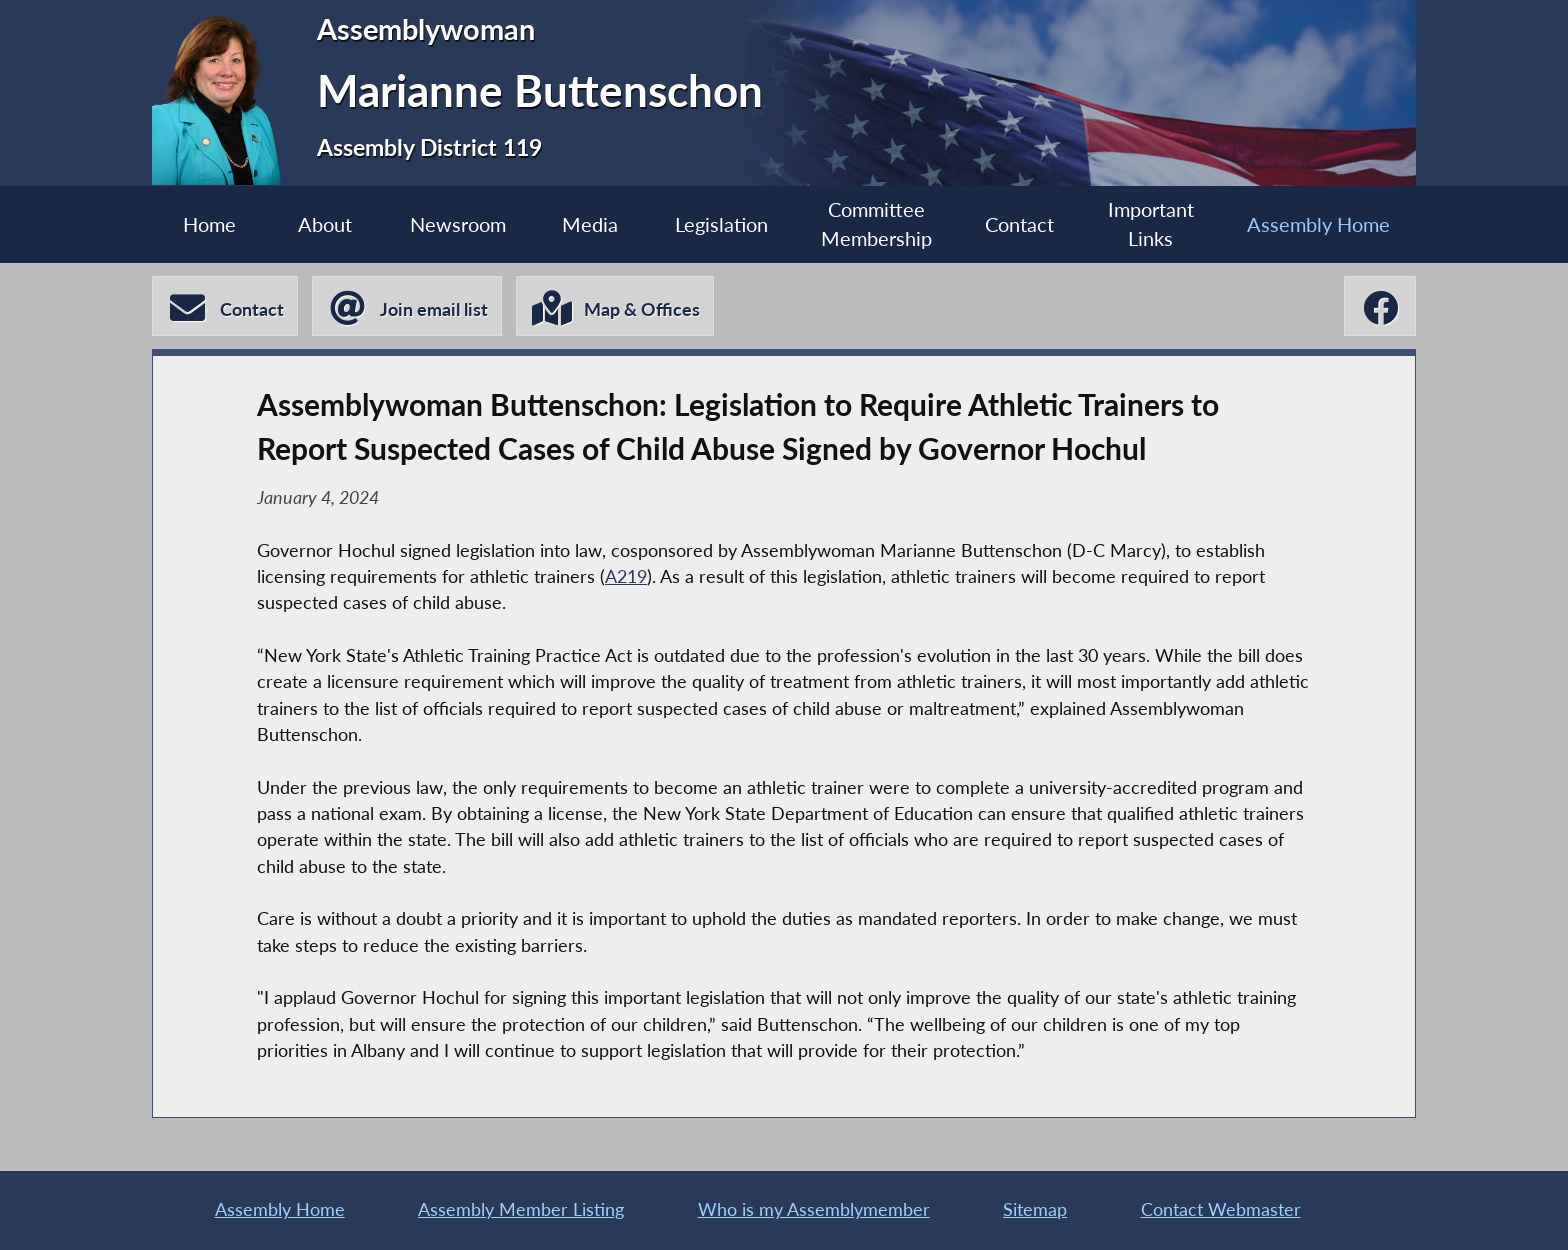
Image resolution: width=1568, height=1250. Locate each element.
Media (590, 224)
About (325, 224)
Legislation (721, 224)
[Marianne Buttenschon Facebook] (1380, 306)
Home (209, 224)
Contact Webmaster (1221, 1209)
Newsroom (458, 224)
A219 (626, 576)
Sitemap (1035, 1209)
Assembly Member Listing (521, 1209)
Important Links (1151, 224)
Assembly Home (1318, 224)
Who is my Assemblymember (814, 1209)
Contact (1019, 224)
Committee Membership (876, 224)
